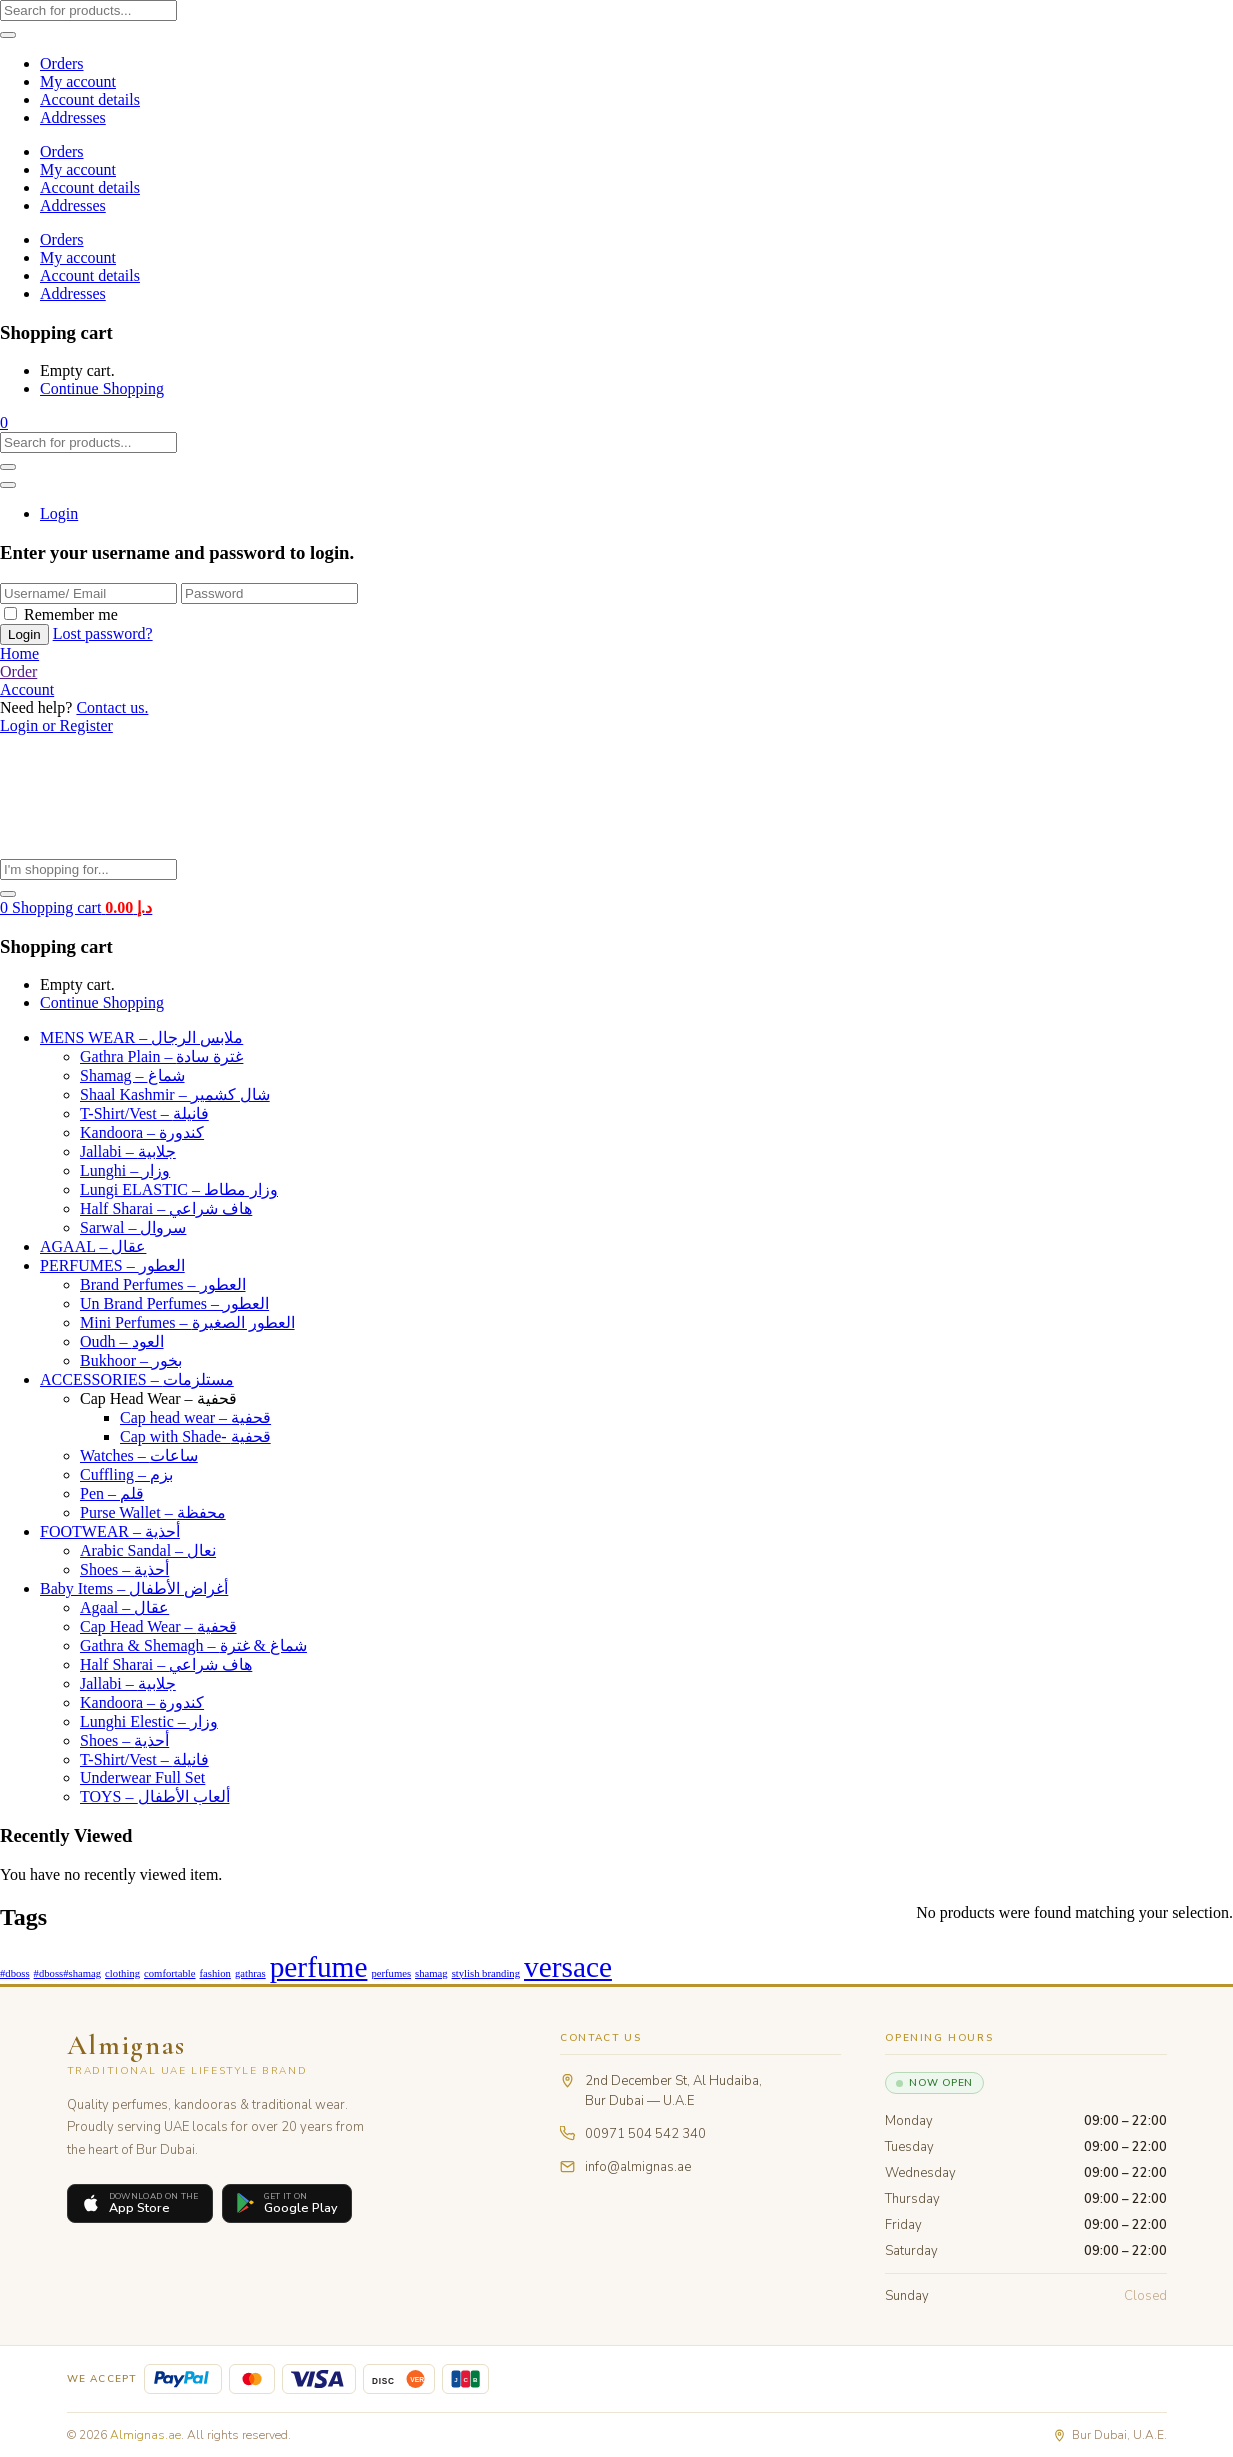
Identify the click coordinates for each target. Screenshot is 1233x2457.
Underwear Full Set (142, 1777)
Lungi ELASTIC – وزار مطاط (179, 1189)
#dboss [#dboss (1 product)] (15, 1973)
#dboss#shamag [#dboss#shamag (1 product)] (68, 1973)
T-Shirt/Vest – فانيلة (144, 1113)
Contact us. (112, 707)
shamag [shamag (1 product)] (431, 1973)
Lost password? (103, 633)
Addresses (73, 117)
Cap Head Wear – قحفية (158, 1398)
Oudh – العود (122, 1341)
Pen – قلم (112, 1493)
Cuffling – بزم (126, 1474)
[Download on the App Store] (140, 2203)
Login (59, 513)
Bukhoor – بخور (131, 1360)
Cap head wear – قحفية (195, 1417)
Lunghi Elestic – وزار (149, 1721)
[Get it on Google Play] (287, 2203)
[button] (4, 422)
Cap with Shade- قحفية (195, 1436)
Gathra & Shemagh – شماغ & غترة (193, 1645)
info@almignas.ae (638, 2167)
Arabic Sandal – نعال (148, 1550)
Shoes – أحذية (124, 1569)
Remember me (71, 614)
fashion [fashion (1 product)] (215, 1973)
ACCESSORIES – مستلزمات (137, 1379)
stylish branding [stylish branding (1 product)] (486, 1973)
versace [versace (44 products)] (568, 1967)
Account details (90, 99)
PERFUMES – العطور (112, 1265)
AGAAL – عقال (93, 1246)
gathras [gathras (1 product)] (250, 1973)
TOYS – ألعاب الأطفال (155, 1796)
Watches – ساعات (139, 1455)
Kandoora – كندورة (142, 1132)
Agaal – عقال (124, 1607)
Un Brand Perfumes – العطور (174, 1303)
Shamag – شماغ (132, 1075)
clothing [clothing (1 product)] (122, 1973)
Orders (62, 63)
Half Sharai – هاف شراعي (166, 1208)
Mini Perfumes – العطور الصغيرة (187, 1322)
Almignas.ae (145, 2435)
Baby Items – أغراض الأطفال (134, 1588)
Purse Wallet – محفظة (153, 1512)
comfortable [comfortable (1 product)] (169, 1973)
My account (78, 81)
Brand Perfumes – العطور (163, 1284)
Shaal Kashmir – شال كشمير (175, 1094)
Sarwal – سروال (133, 1227)
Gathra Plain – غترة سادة (161, 1056)
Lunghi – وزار (125, 1170)
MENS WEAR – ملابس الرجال (141, 1037)
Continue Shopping (102, 388)
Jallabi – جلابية (128, 1151)
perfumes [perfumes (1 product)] (391, 1973)
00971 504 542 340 (645, 2134)
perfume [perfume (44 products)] (319, 1967)
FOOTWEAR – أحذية (110, 1531)
